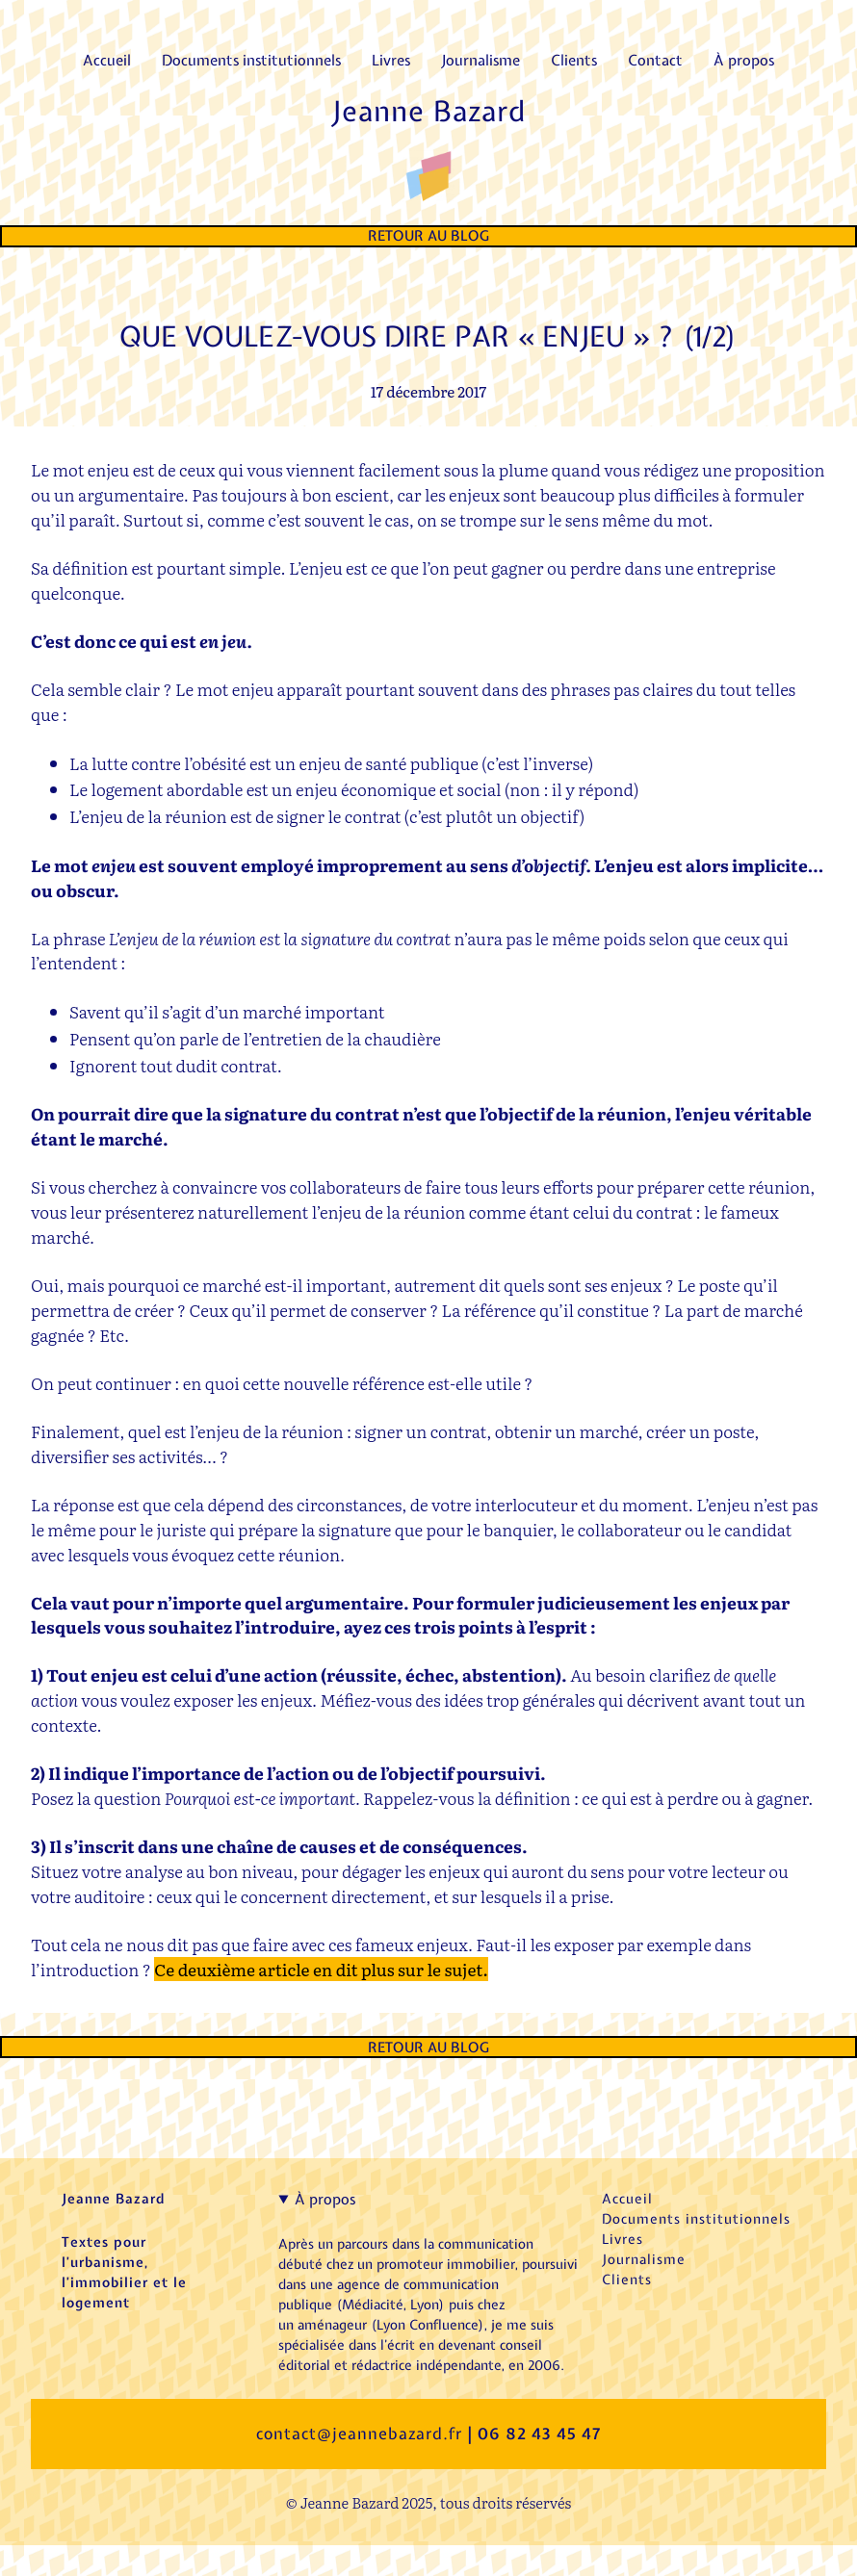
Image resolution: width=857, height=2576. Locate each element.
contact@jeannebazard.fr (359, 2433)
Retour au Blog (428, 235)
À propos (325, 2199)
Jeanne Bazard (429, 111)
